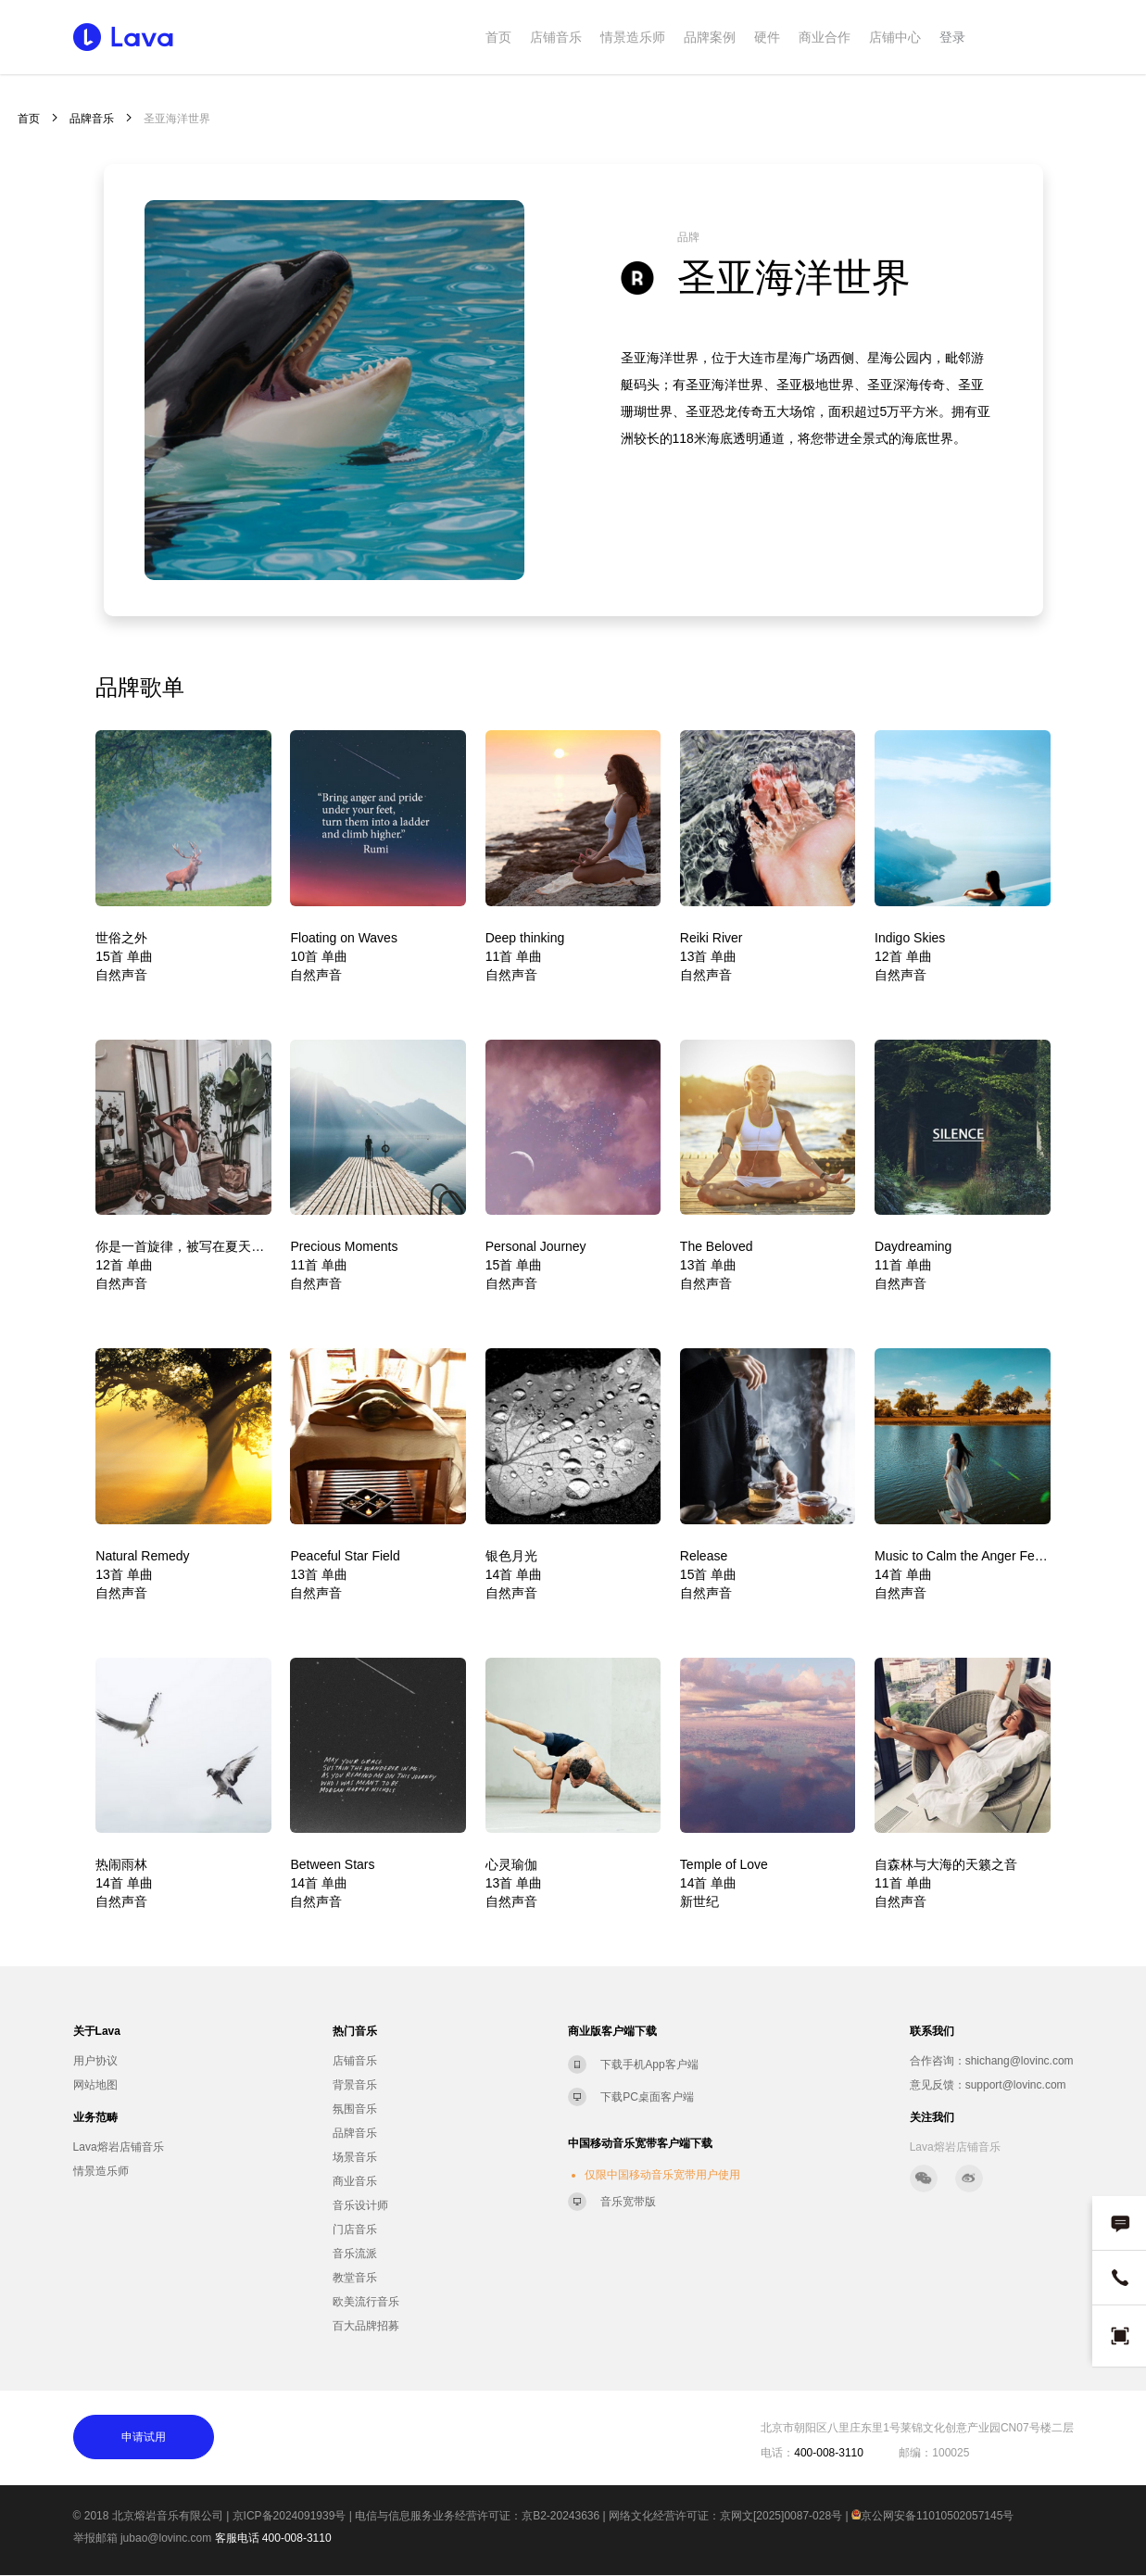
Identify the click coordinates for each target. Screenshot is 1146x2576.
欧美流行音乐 (366, 2301)
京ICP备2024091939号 (289, 2515)
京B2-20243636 (560, 2515)
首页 (498, 37)
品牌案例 (710, 37)
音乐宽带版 (628, 2201)
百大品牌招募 (366, 2325)
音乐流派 (355, 2253)
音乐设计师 (360, 2205)
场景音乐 (355, 2157)
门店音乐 (355, 2229)
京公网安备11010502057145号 (932, 2515)
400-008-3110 (297, 2538)
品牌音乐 (91, 118)
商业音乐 (355, 2181)
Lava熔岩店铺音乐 (118, 2146)
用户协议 (95, 2060)
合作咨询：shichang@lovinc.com (992, 2060)
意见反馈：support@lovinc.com (988, 2084)
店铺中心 (895, 37)
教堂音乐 (355, 2277)
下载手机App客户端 (649, 2064)
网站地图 (95, 2084)
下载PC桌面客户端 (647, 2096)
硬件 (767, 37)
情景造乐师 (632, 37)
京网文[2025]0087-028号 (781, 2515)
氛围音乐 (355, 2108)
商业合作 (824, 37)
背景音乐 (355, 2084)
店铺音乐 (556, 37)
